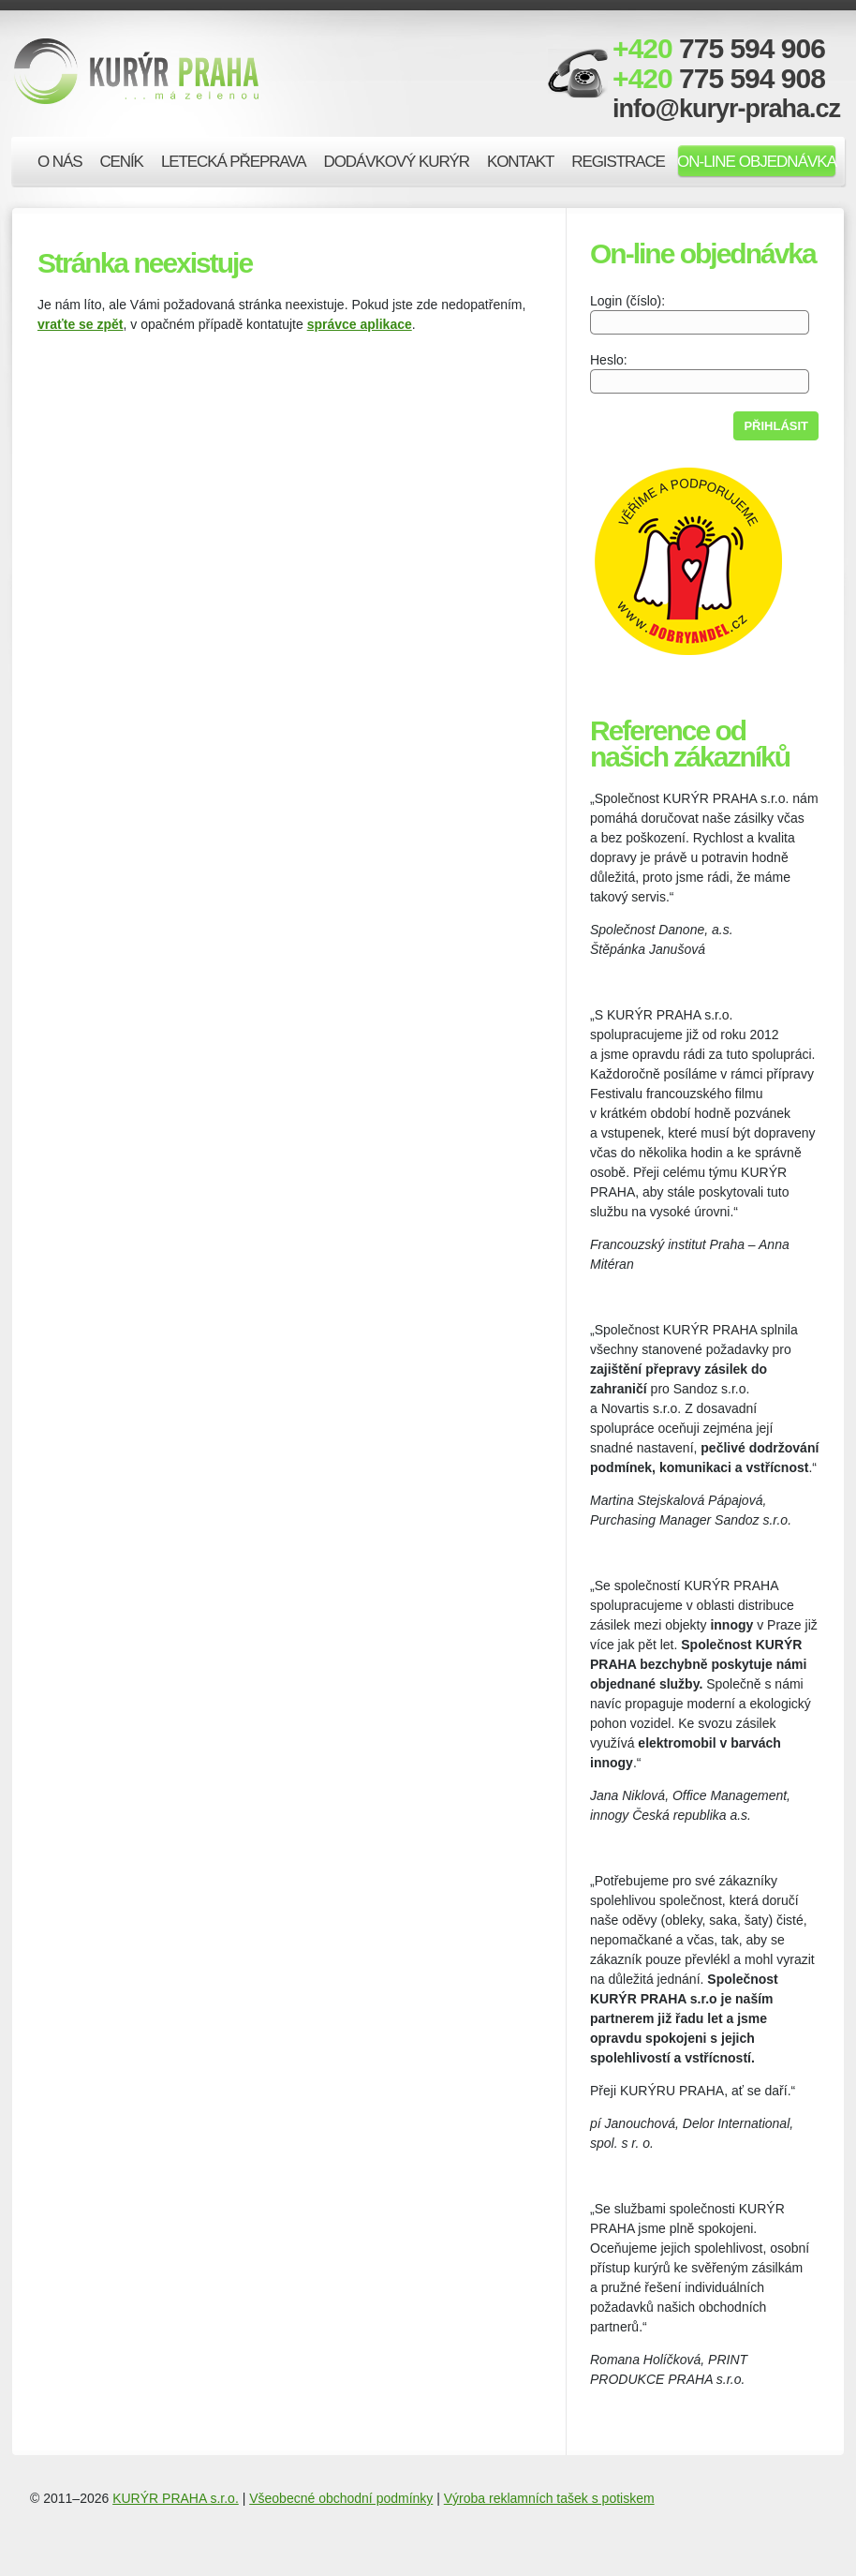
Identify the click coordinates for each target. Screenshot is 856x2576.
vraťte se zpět (80, 324)
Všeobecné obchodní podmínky (341, 2498)
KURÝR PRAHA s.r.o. (175, 2498)
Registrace (618, 162)
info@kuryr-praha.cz (726, 109)
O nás (59, 162)
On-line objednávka (756, 162)
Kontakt (520, 162)
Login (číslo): (699, 312)
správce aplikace (359, 324)
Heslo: (699, 371)
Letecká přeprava (233, 162)
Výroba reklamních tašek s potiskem (549, 2498)
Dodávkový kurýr (396, 162)
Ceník (120, 162)
